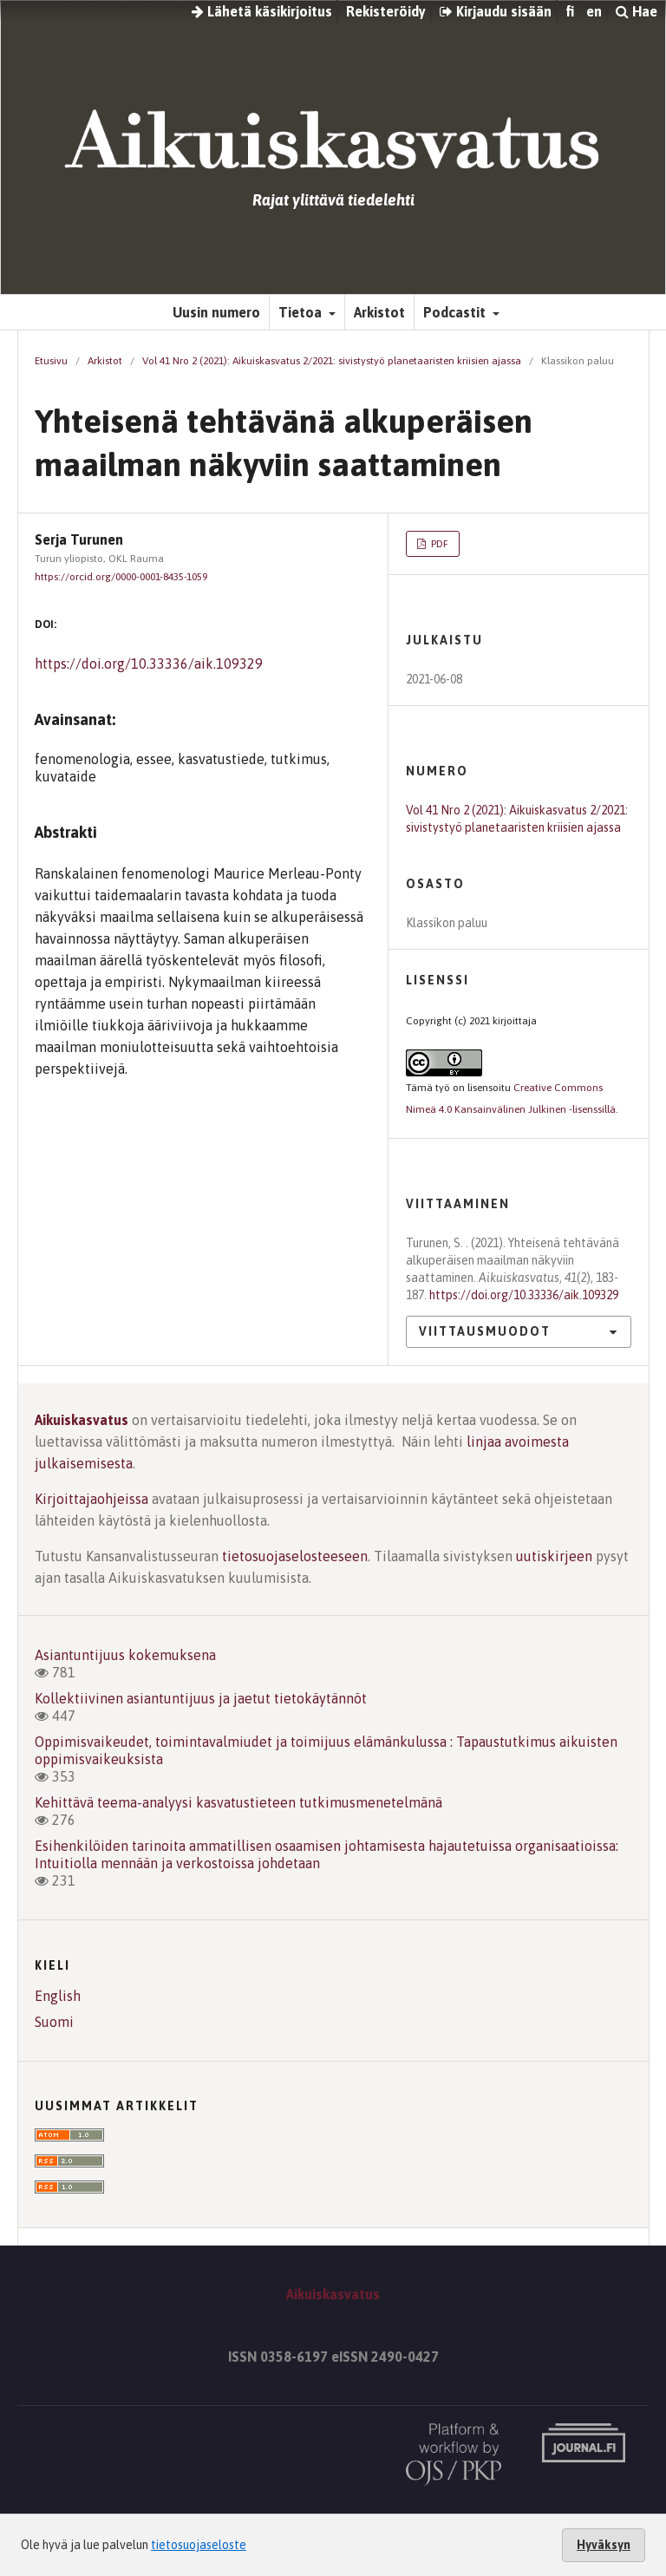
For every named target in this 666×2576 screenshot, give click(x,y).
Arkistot (379, 312)
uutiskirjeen (554, 1556)
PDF (438, 544)
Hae (636, 11)
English (58, 1996)
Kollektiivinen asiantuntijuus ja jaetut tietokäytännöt (201, 1698)
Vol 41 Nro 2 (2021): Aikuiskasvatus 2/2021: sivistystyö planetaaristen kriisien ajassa (331, 361)
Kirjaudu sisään (496, 11)
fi (569, 11)
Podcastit (456, 312)
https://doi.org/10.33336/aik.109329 (149, 663)
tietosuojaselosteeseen (295, 1556)
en (594, 11)
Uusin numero (216, 312)
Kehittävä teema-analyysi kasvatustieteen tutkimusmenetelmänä (238, 1802)
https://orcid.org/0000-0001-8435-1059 (121, 577)
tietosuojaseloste (198, 2545)
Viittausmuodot (485, 1331)
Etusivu (51, 361)
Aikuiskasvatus (81, 1420)
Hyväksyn (603, 2545)
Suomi (54, 2022)
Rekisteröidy (386, 11)
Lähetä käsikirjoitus (262, 11)
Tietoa (301, 312)
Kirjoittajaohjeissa (91, 1499)
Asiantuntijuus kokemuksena (125, 1655)
